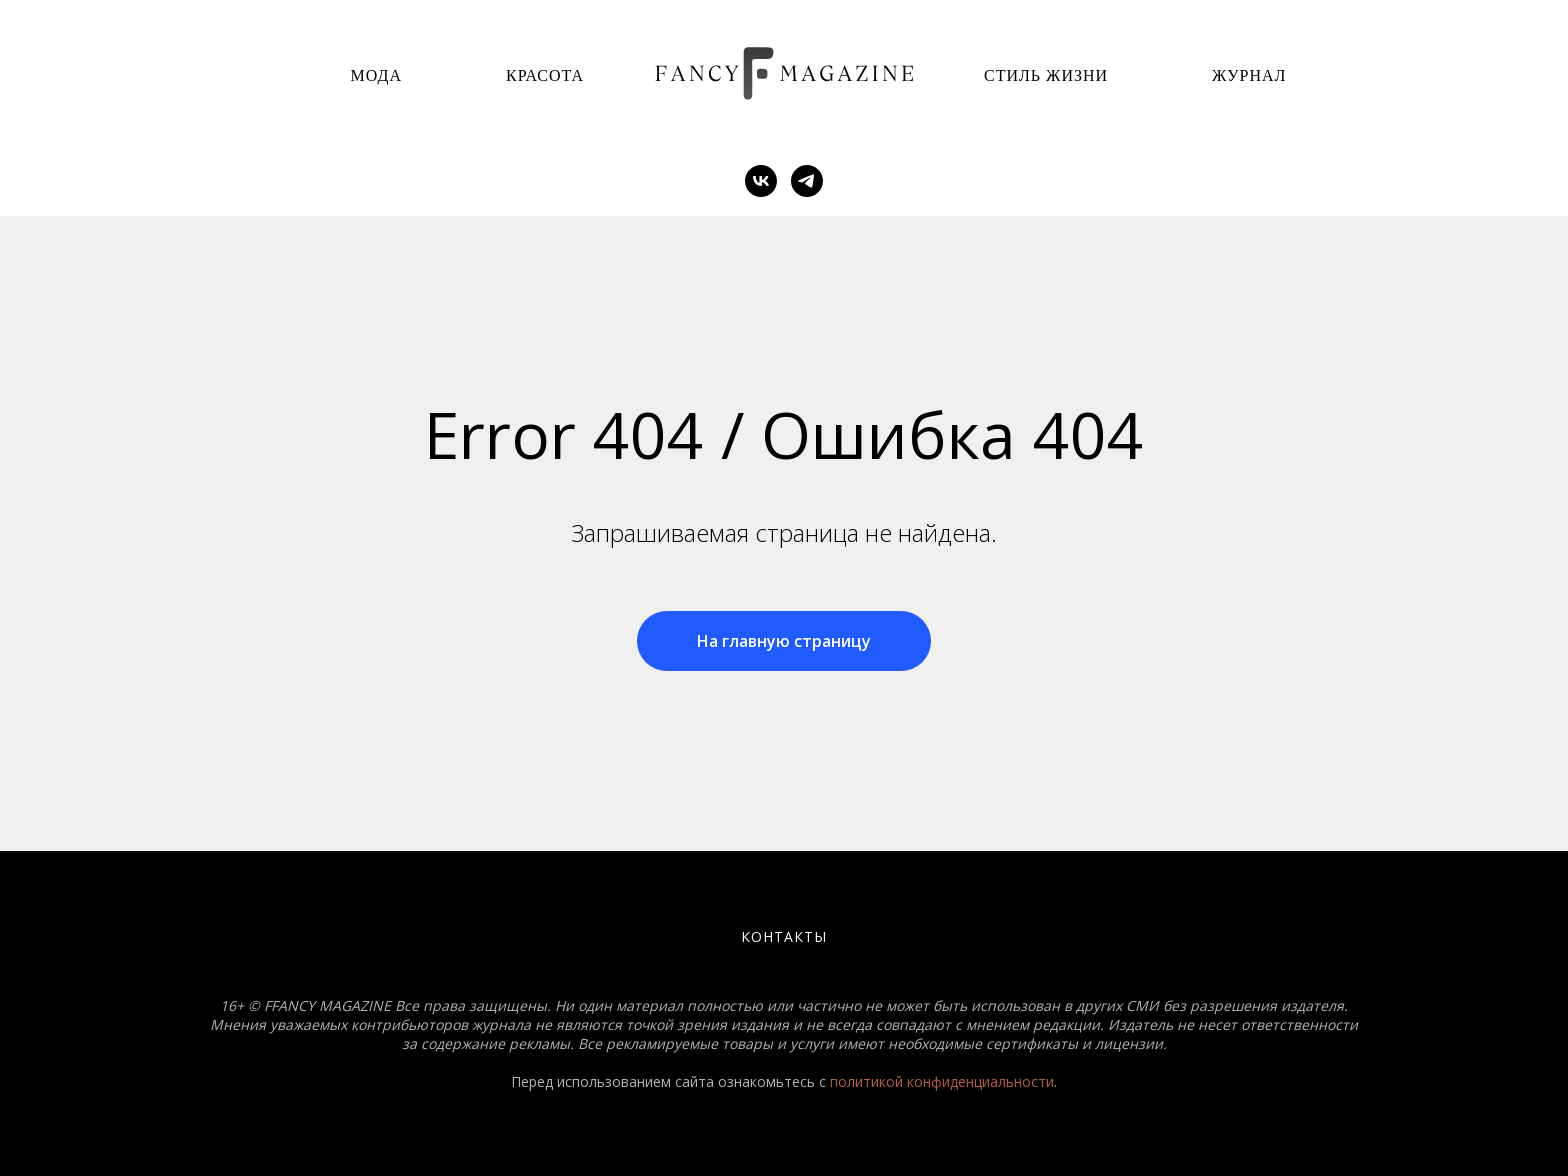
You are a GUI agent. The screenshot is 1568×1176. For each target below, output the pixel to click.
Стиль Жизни (1046, 75)
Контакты (784, 936)
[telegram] (807, 181)
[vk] (761, 181)
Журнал (1249, 75)
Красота (545, 75)
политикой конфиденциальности (942, 1081)
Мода (376, 75)
